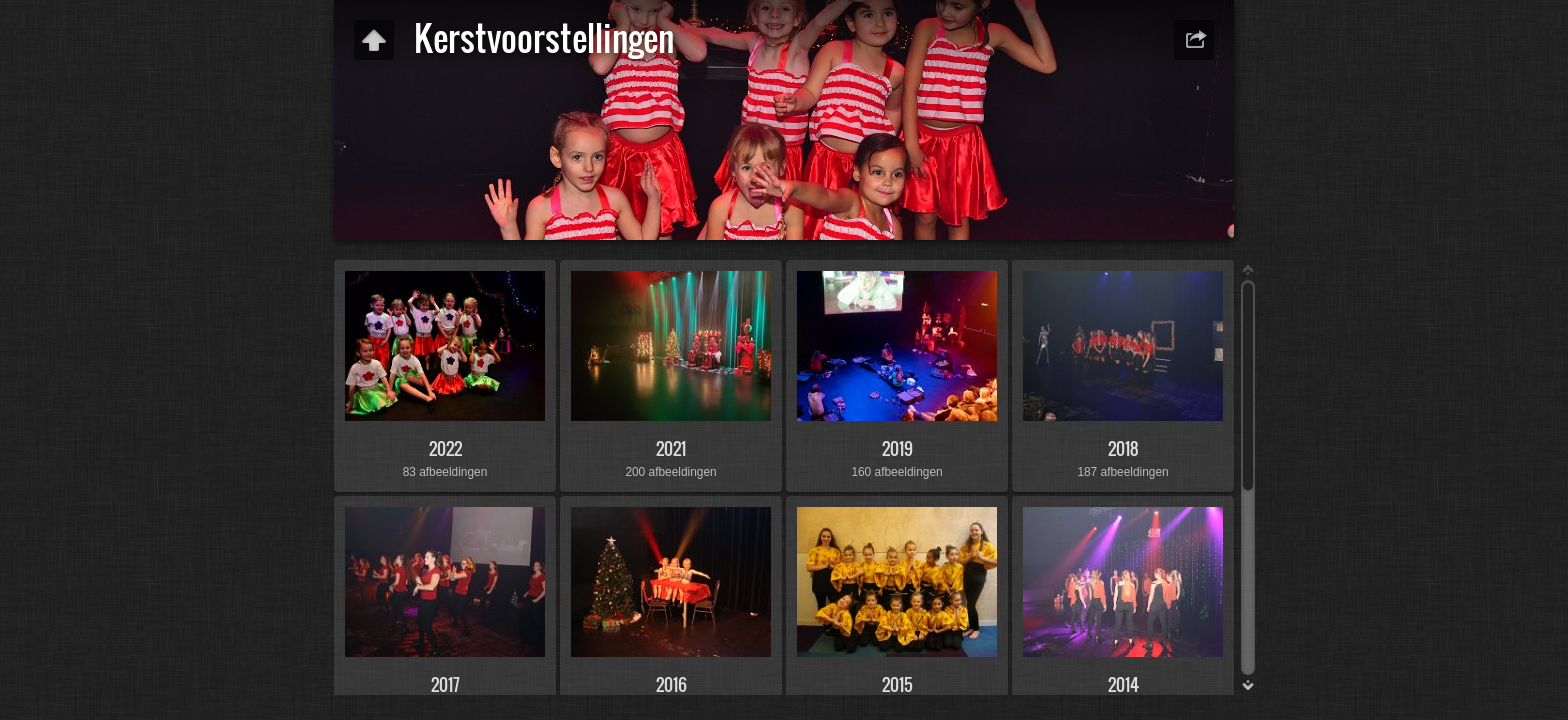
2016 (671, 684)
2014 (1123, 684)
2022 (445, 448)
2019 (897, 448)
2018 (1123, 448)
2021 (671, 448)
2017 (445, 684)
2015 (897, 684)
